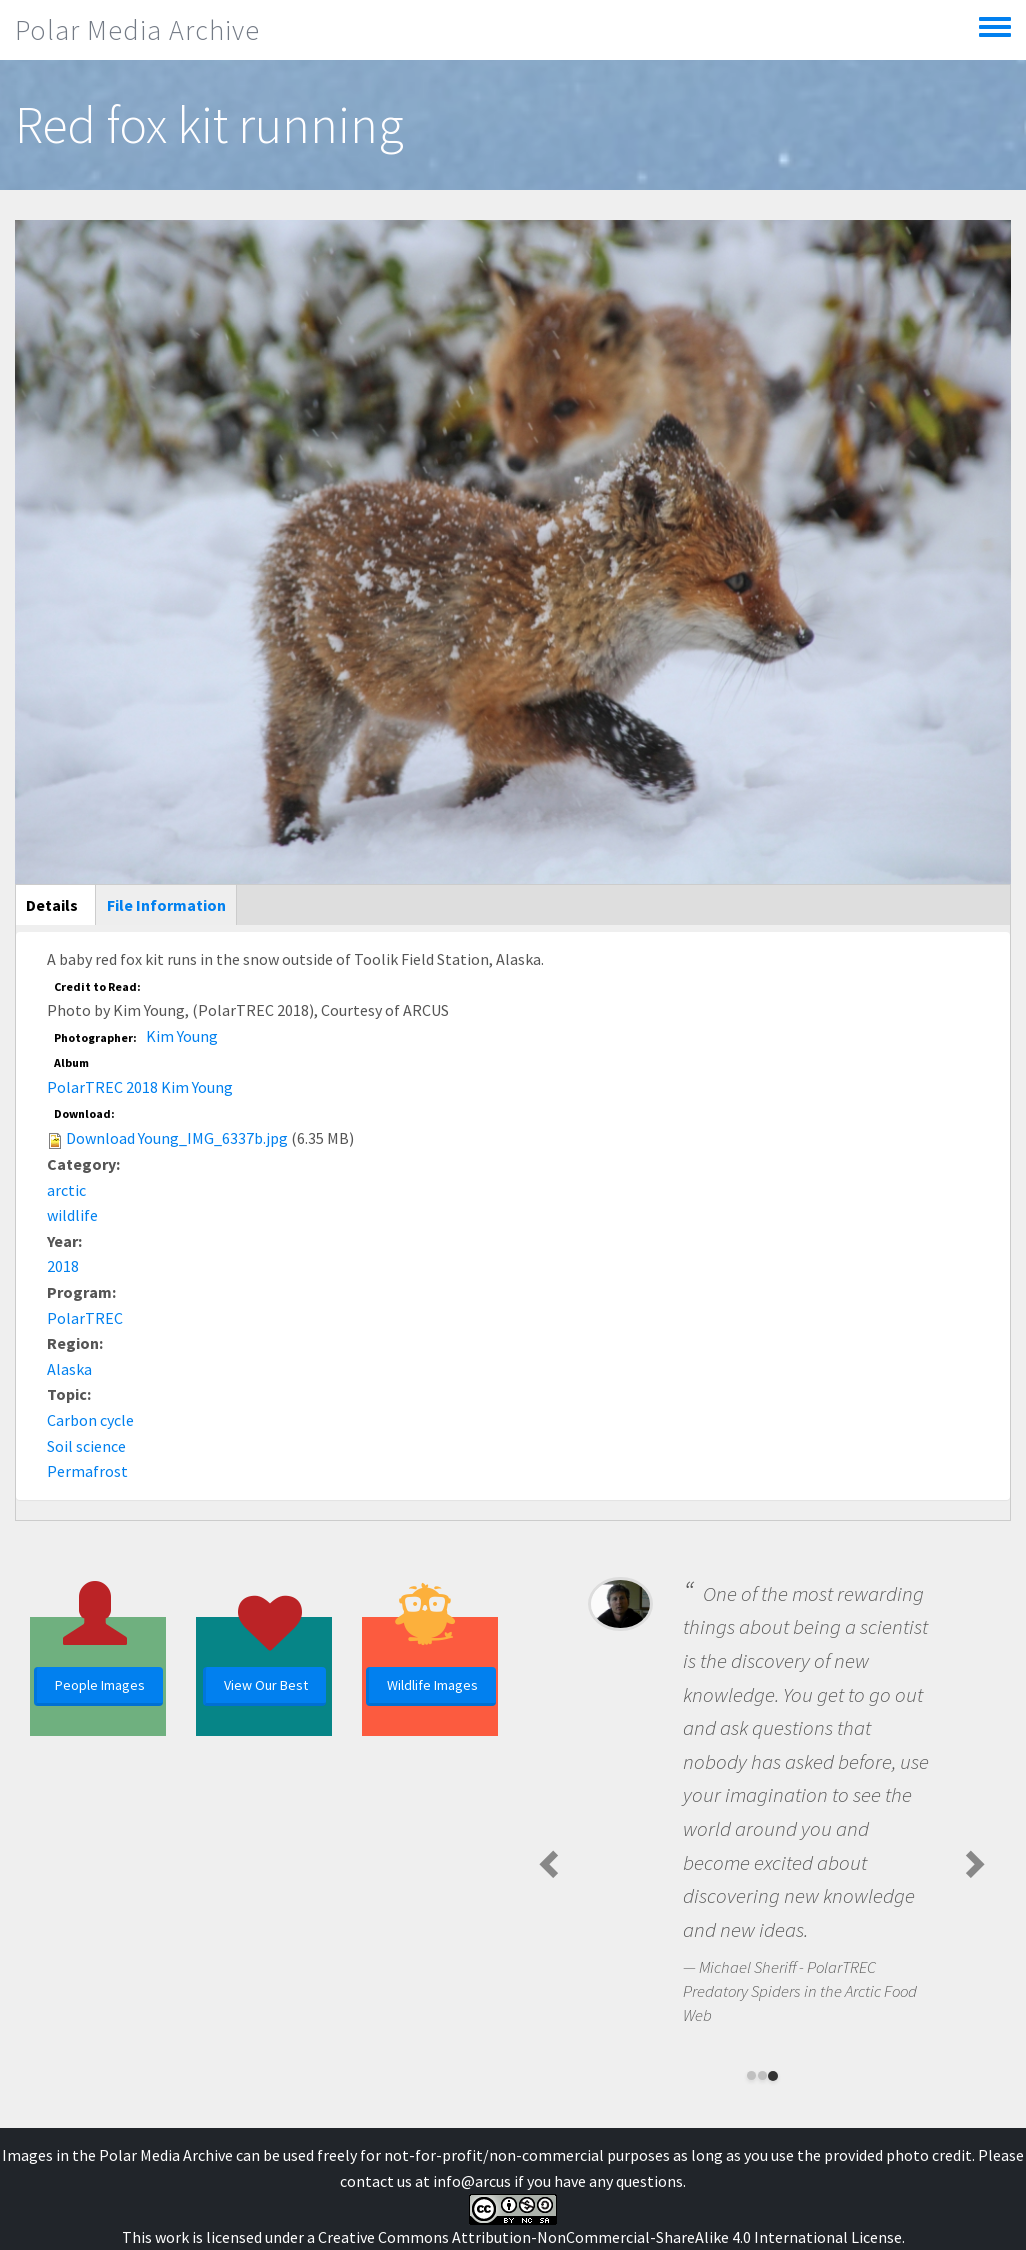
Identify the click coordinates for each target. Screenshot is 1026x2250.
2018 (63, 1266)
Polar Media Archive (137, 30)
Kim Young (182, 1036)
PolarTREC (85, 1318)
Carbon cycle (90, 1420)
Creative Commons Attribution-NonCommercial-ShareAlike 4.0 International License (610, 2237)
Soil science (86, 1446)
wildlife (72, 1215)
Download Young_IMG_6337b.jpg (177, 1138)
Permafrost (87, 1471)
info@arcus (472, 2181)
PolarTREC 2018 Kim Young (140, 1087)
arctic (66, 1190)
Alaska (69, 1369)
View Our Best (266, 1685)
